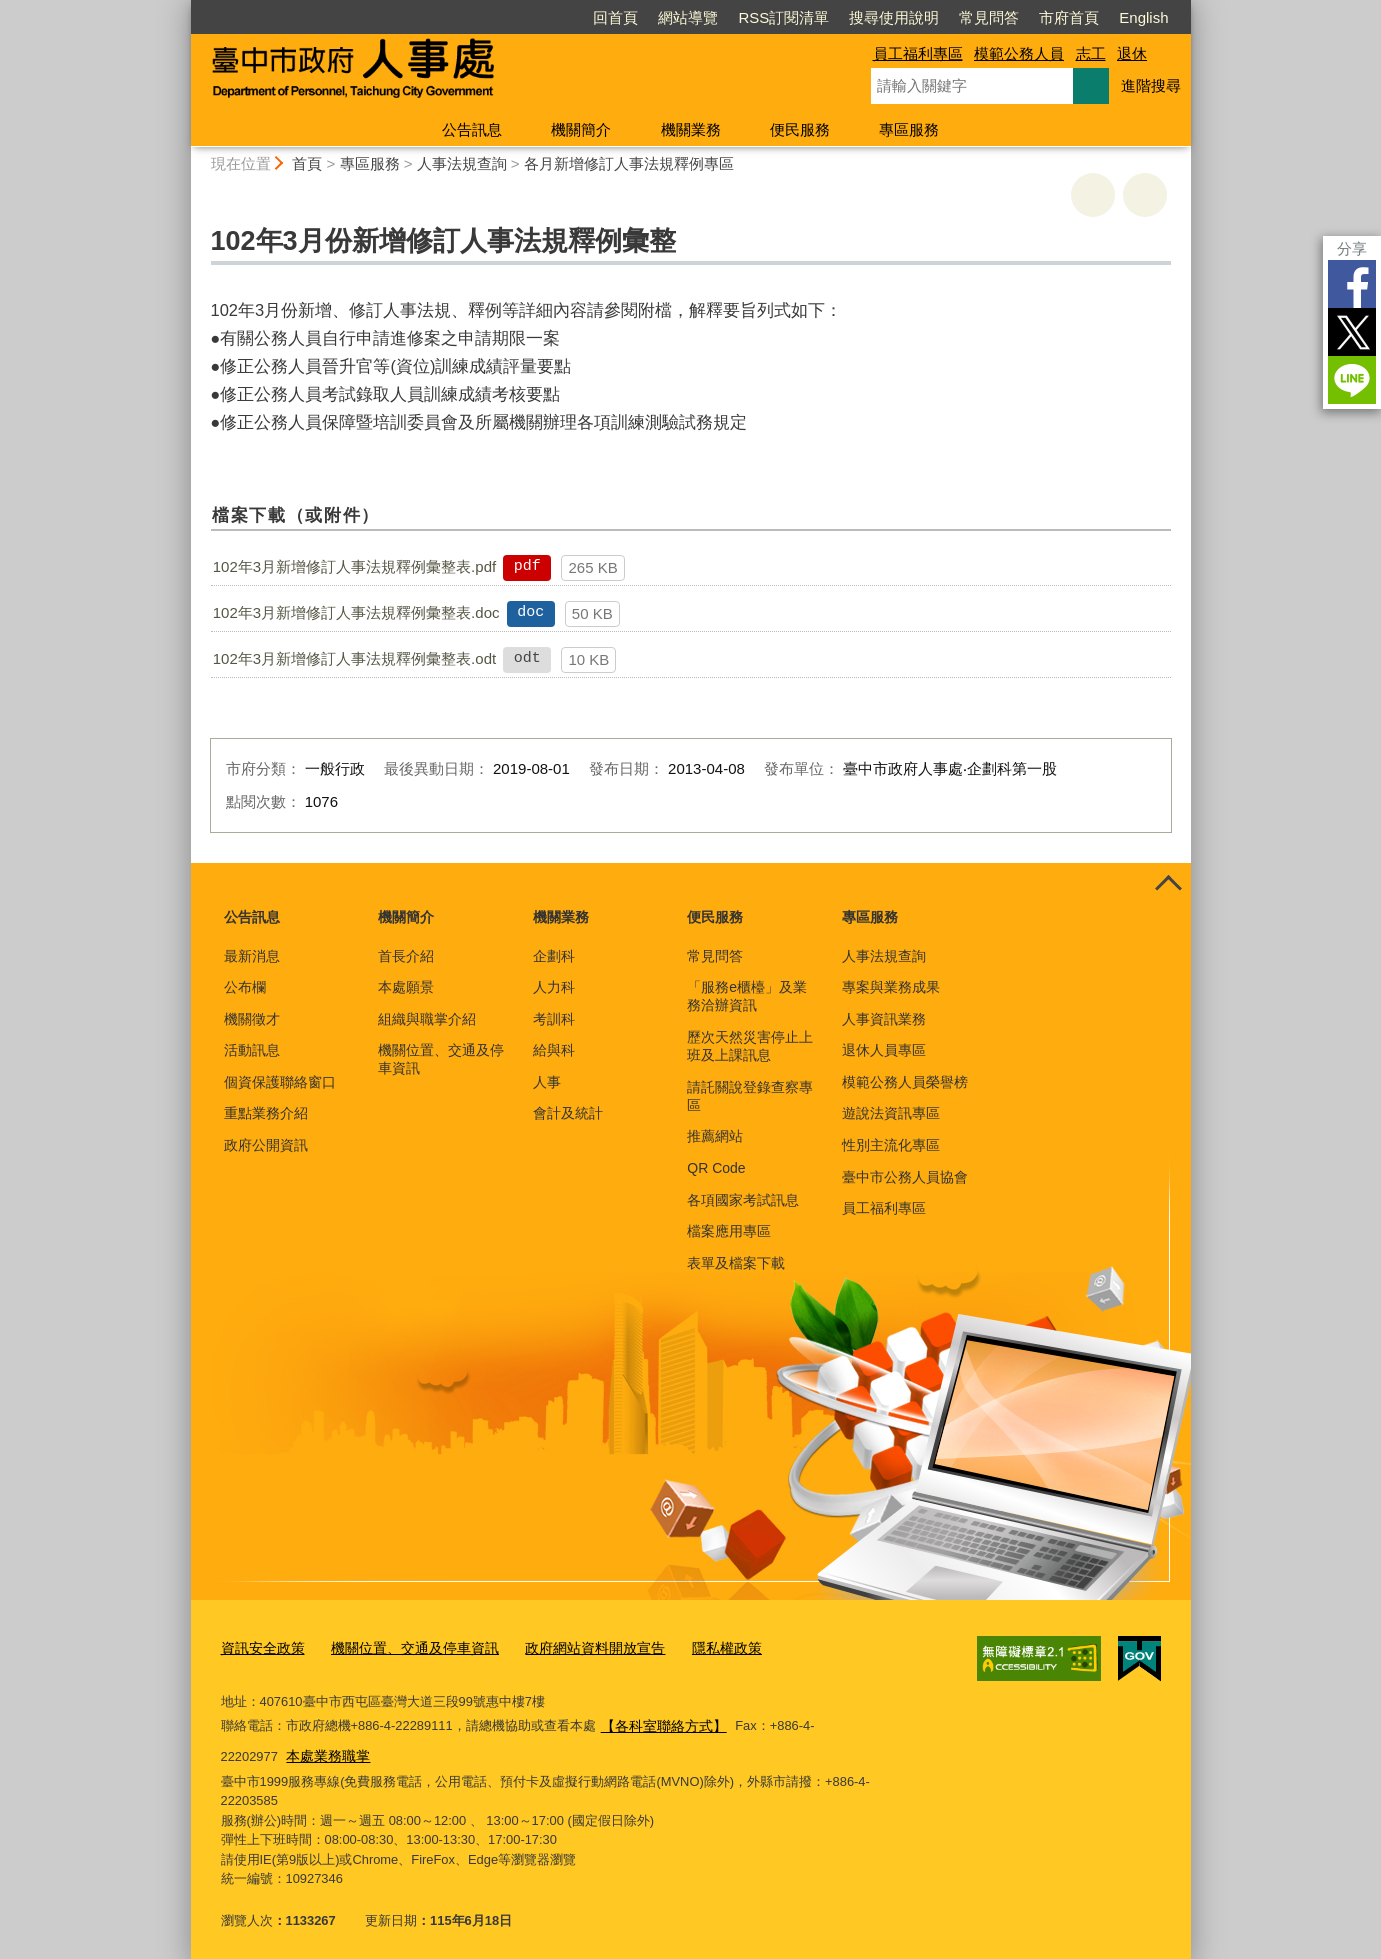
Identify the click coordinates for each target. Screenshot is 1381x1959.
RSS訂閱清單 (783, 17)
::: (182, 8)
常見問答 (989, 17)
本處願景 (406, 987)
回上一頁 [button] (1145, 195)
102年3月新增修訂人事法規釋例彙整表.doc (356, 612)
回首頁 (615, 17)
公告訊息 (472, 129)
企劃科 (554, 956)
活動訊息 (252, 1050)
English (1143, 17)
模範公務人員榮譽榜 (905, 1082)
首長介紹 (406, 956)
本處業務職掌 (265, 1748)
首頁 (307, 163)
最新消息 (252, 956)
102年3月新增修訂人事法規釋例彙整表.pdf (354, 566)
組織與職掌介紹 (427, 1019)
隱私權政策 (696, 1645)
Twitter (1352, 332)
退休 (1132, 53)
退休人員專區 (884, 1050)
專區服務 (909, 129)
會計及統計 (568, 1113)
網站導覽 (688, 17)
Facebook (1352, 284)
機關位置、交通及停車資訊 (441, 1059)
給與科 (554, 1050)
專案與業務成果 (891, 987)
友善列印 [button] (1093, 195)
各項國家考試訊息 (743, 1200)
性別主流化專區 (891, 1145)
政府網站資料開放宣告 (572, 1645)
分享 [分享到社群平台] (1352, 248)
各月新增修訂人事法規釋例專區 (629, 163)
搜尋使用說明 (894, 17)
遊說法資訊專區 (891, 1113)
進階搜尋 (1151, 85)
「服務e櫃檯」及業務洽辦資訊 (747, 996)
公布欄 (245, 987)
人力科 (554, 987)
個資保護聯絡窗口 (280, 1082)
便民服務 (800, 129)
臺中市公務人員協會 (905, 1177)
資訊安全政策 (260, 1645)
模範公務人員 (1019, 53)
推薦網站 (715, 1136)
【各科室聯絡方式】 (659, 1721)
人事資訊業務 (884, 1019)
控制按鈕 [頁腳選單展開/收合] (1169, 885)
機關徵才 (252, 1019)
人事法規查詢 (462, 163)
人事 (547, 1082)
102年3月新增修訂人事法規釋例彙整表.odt (354, 658)
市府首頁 (1069, 17)
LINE (1352, 380)
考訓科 (554, 1019)
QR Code (716, 1168)
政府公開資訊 (266, 1145)
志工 (1091, 53)
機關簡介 (581, 129)
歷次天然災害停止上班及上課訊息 (750, 1046)
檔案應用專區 (729, 1231)
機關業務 (691, 129)
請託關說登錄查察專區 (750, 1096)
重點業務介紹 (266, 1113)
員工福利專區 (918, 53)
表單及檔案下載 (736, 1263)
